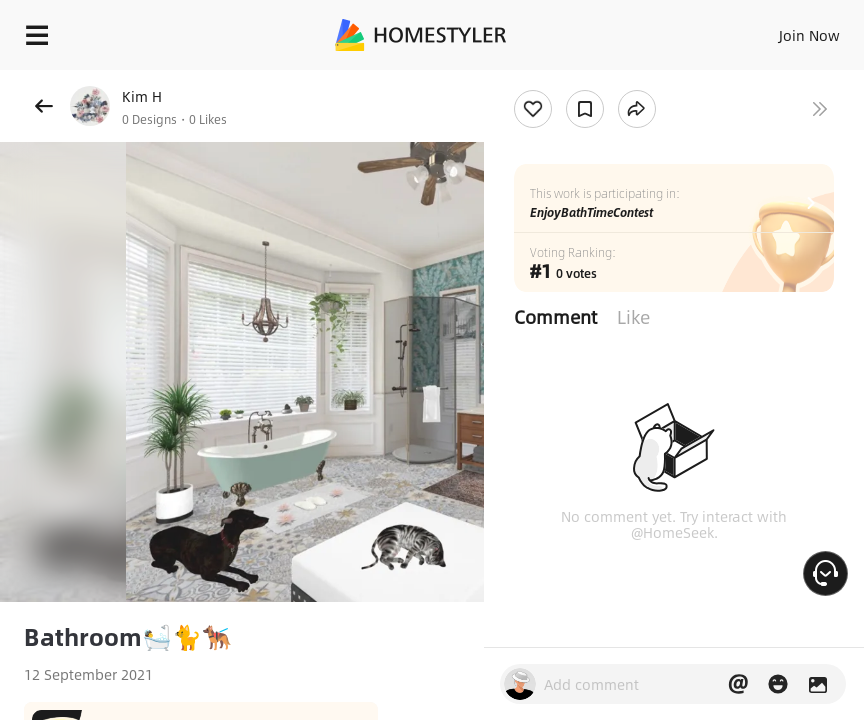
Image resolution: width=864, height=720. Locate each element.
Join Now (809, 35)
